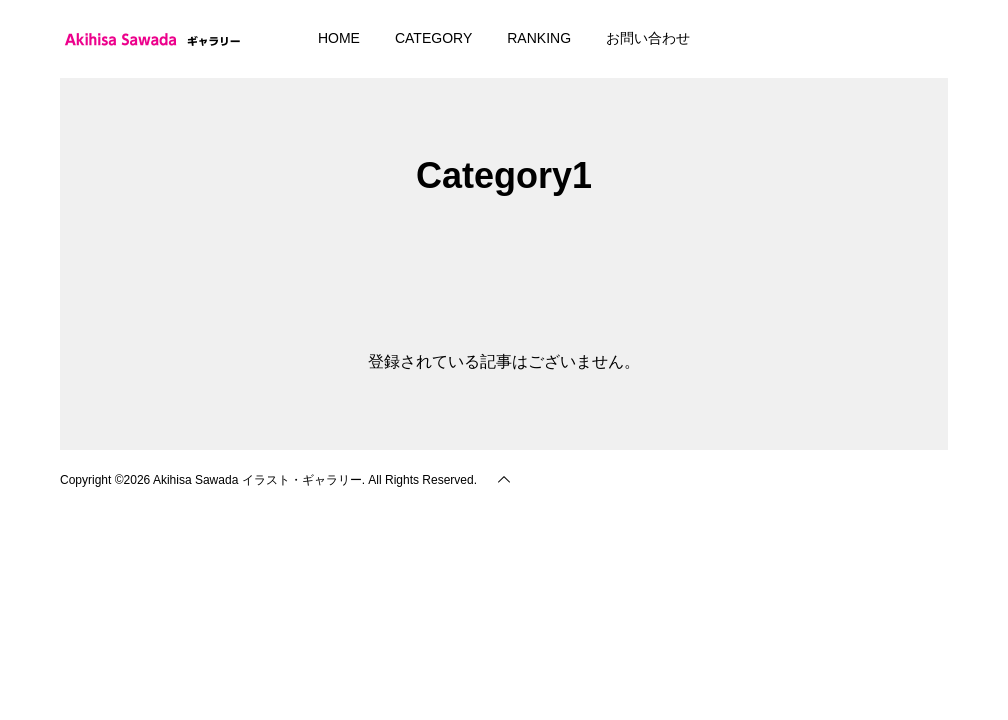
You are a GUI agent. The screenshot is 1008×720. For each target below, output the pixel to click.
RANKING (539, 38)
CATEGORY (433, 38)
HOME (339, 38)
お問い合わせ (648, 38)
